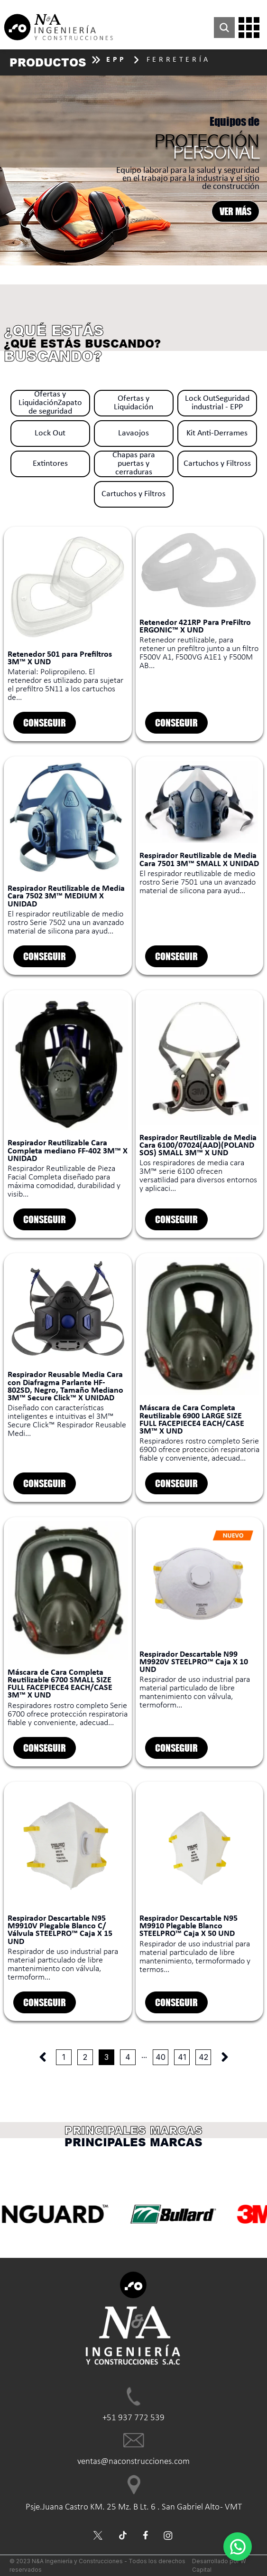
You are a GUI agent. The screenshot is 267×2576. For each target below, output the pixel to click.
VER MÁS (235, 211)
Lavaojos (133, 433)
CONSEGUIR (44, 722)
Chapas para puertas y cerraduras (133, 464)
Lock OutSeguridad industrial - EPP (217, 403)
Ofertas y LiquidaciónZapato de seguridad (50, 403)
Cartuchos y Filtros (133, 494)
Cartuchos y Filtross (217, 463)
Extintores (50, 463)
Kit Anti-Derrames (217, 433)
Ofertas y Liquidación (133, 403)
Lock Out (50, 433)
